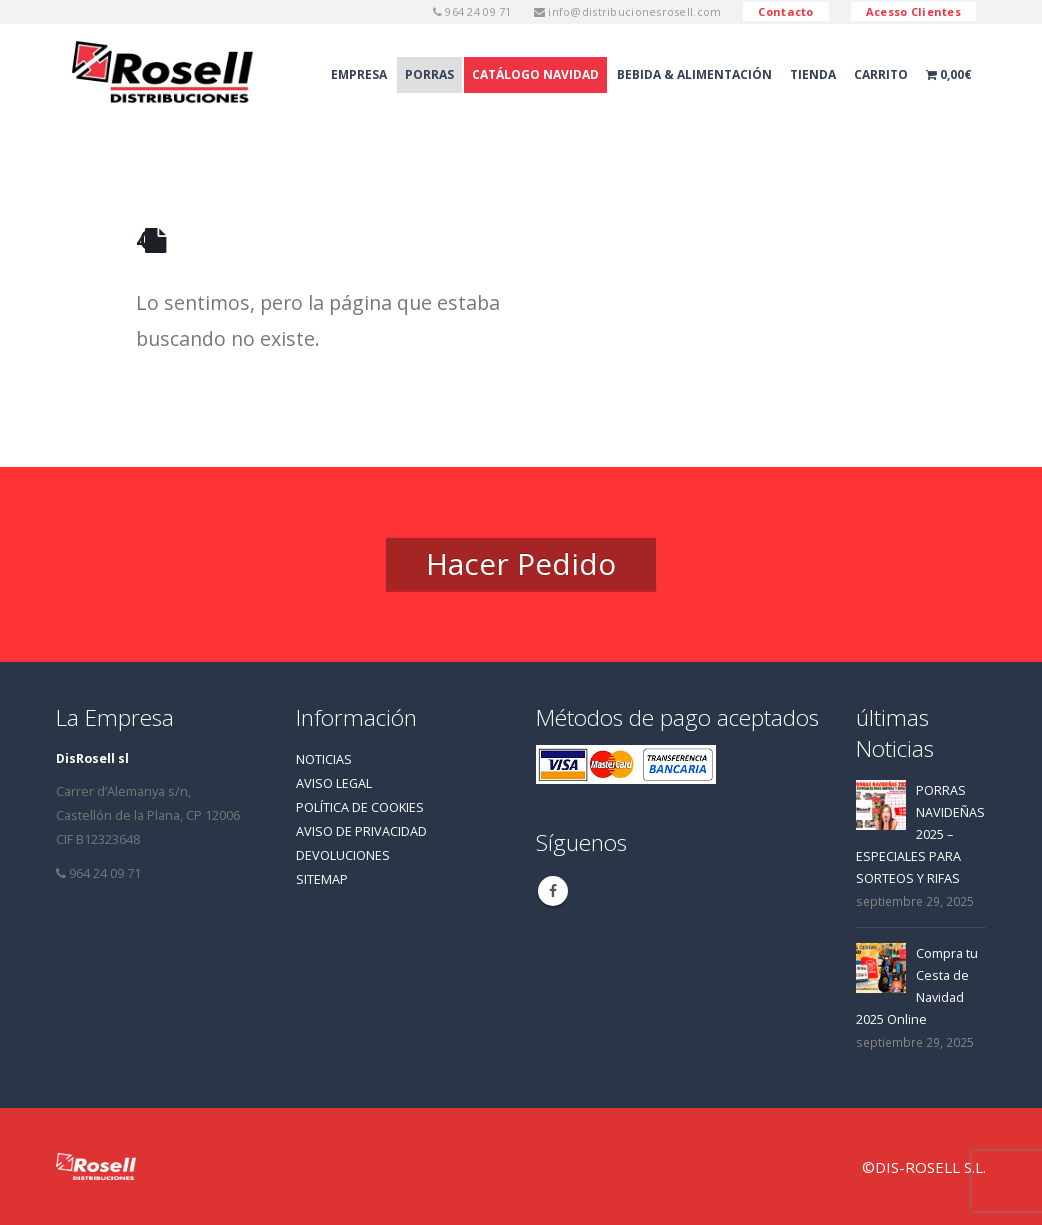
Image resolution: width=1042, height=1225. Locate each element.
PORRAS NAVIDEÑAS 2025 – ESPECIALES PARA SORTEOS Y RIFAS (920, 834)
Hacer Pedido (521, 563)
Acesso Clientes (913, 11)
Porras (429, 74)
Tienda (813, 74)
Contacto (785, 11)
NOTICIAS (324, 759)
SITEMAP (322, 879)
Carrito (881, 74)
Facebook (553, 891)
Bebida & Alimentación (694, 74)
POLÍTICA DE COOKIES (360, 807)
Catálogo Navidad (535, 74)
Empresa (359, 74)
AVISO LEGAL (334, 783)
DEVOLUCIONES (343, 855)
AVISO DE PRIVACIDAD (361, 831)
